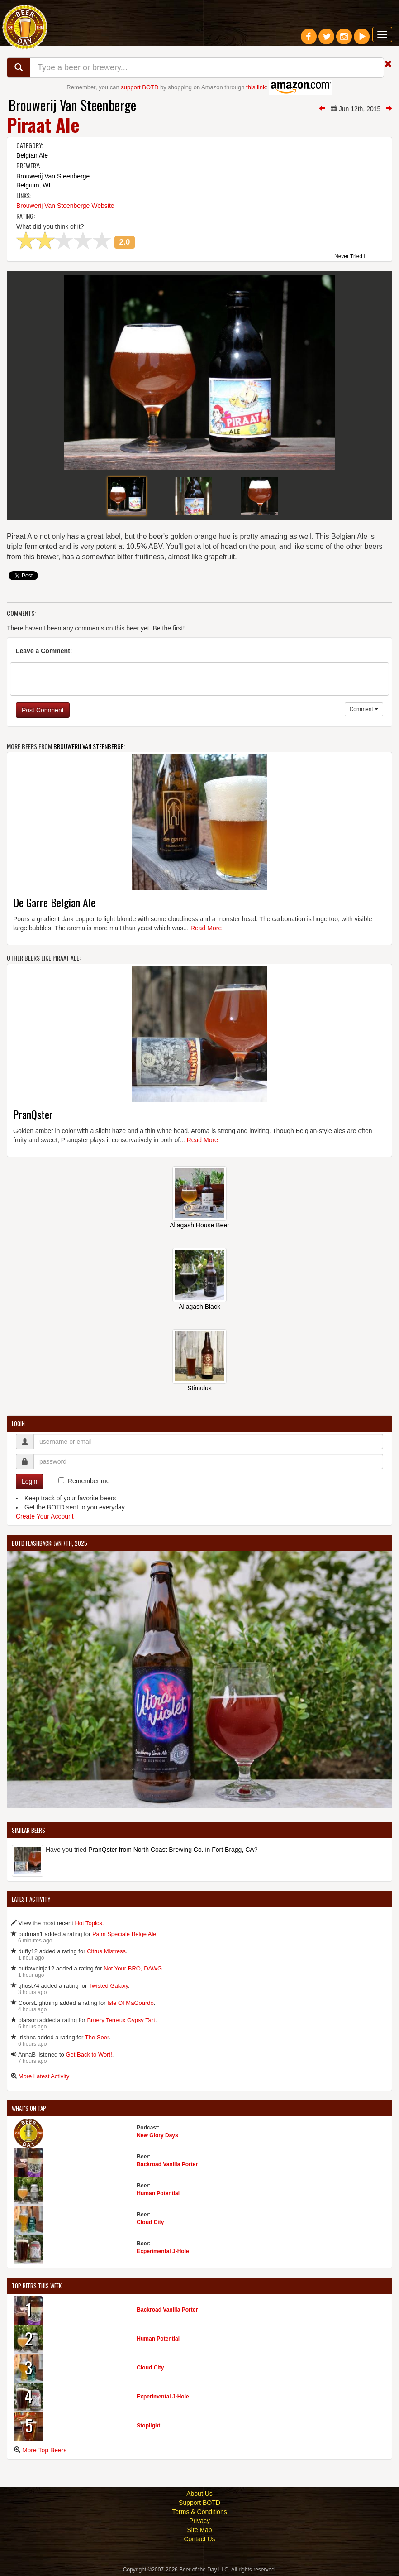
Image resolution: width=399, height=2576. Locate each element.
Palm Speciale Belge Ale (124, 1934)
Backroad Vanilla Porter (167, 2164)
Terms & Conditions (199, 2511)
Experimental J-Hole (163, 2251)
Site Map (199, 2529)
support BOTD (139, 87)
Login (29, 1481)
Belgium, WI (33, 185)
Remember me (89, 1481)
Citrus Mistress (106, 1951)
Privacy (199, 2520)
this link (256, 87)
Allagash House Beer (199, 1225)
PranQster (33, 1114)
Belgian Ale (32, 155)
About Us (199, 2493)
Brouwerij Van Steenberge (72, 105)
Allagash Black (199, 1306)
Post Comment (43, 710)
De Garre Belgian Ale (54, 902)
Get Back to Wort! (89, 2054)
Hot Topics (88, 1923)
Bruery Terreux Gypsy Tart (121, 2020)
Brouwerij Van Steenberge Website (65, 205)
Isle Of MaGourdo (130, 2002)
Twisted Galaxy (108, 1985)
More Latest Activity (44, 2076)
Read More (206, 928)
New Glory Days (157, 2135)
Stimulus (199, 1388)
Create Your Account (45, 1516)
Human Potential (158, 2193)
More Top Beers (44, 2450)
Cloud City (150, 2222)
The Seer (97, 2037)
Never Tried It (350, 257)
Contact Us (199, 2538)
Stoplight (148, 2425)
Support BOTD (199, 2502)
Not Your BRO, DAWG (133, 1968)
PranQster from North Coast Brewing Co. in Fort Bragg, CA (171, 1849)
